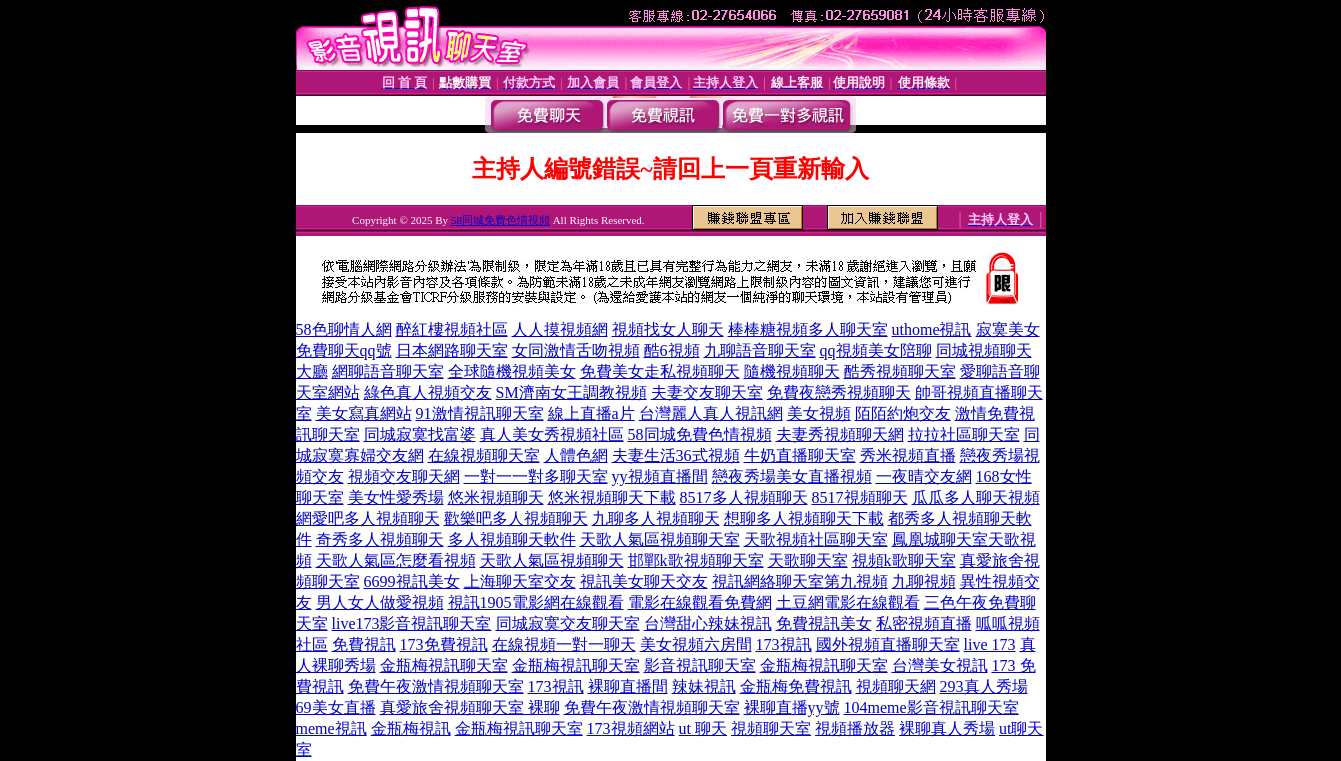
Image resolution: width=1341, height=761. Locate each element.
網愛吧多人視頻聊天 (368, 518)
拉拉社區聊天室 (964, 434)
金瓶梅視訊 (411, 728)
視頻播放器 (855, 728)
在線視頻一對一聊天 (564, 644)
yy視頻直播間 (660, 476)
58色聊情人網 (344, 329)
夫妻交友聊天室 (707, 392)
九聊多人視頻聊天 (656, 518)
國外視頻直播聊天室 (888, 644)
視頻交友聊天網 (404, 476)
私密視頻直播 (924, 623)
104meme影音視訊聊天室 (931, 707)
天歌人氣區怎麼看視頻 (396, 560)
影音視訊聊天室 (700, 665)
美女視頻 (819, 413)
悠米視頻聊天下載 (612, 497)
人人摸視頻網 (560, 329)
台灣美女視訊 (940, 665)
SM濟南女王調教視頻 (571, 392)
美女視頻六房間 (696, 644)
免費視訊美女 (824, 623)
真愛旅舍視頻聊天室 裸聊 (470, 707)
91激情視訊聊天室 (480, 413)
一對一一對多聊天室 (536, 476)
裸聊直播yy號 (792, 707)
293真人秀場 (984, 686)
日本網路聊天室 (452, 350)
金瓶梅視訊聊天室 (444, 665)
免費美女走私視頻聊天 (660, 371)
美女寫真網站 (364, 413)
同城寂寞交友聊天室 (568, 623)
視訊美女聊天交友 (644, 581)
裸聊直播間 (628, 686)
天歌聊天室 (808, 560)
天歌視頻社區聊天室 (816, 539)
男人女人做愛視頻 (380, 602)
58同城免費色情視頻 (500, 220)
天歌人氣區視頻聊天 (552, 560)
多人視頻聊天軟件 (512, 539)
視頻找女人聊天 (668, 329)
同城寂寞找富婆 (420, 434)
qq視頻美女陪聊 (876, 350)
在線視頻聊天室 (484, 455)
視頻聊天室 (771, 728)
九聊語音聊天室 (760, 350)
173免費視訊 (444, 644)
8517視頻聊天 (860, 497)
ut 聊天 (703, 728)
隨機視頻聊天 (792, 371)
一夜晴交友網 (924, 476)
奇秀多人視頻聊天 (380, 539)
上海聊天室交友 (520, 581)
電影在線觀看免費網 (700, 602)
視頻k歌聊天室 (904, 560)
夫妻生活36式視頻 (676, 455)
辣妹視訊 (704, 686)
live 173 (990, 644)
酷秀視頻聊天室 (900, 371)
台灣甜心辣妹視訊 (708, 623)
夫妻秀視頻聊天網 (840, 434)
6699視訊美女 (412, 581)
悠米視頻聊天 (496, 497)
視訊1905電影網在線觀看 (536, 602)
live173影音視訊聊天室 (412, 623)
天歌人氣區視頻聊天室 (660, 539)
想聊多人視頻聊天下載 (804, 518)
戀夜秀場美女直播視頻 (792, 476)
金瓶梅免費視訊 (796, 686)
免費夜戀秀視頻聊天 (839, 392)
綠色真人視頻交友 (428, 392)
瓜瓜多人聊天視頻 (976, 497)
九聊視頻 (924, 581)
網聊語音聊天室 (388, 371)
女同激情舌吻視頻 (576, 350)
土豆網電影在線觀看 (848, 602)
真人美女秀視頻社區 (552, 434)
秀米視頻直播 (908, 455)
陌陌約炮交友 (903, 413)
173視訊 (784, 644)
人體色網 (576, 455)
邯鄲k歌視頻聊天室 (696, 560)
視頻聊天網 (896, 686)
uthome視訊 (932, 329)
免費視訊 (364, 644)
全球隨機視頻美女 (512, 371)
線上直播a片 (591, 413)
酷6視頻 (672, 350)
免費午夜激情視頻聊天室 (436, 686)
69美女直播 (336, 707)
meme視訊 (331, 728)
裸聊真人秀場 (947, 728)
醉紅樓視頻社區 (452, 329)
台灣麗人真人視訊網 (711, 413)
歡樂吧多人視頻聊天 (516, 518)
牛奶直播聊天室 (800, 455)
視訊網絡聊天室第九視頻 (800, 581)
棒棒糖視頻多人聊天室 (808, 329)
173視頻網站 (631, 728)
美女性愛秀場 (396, 497)
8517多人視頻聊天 (744, 497)
